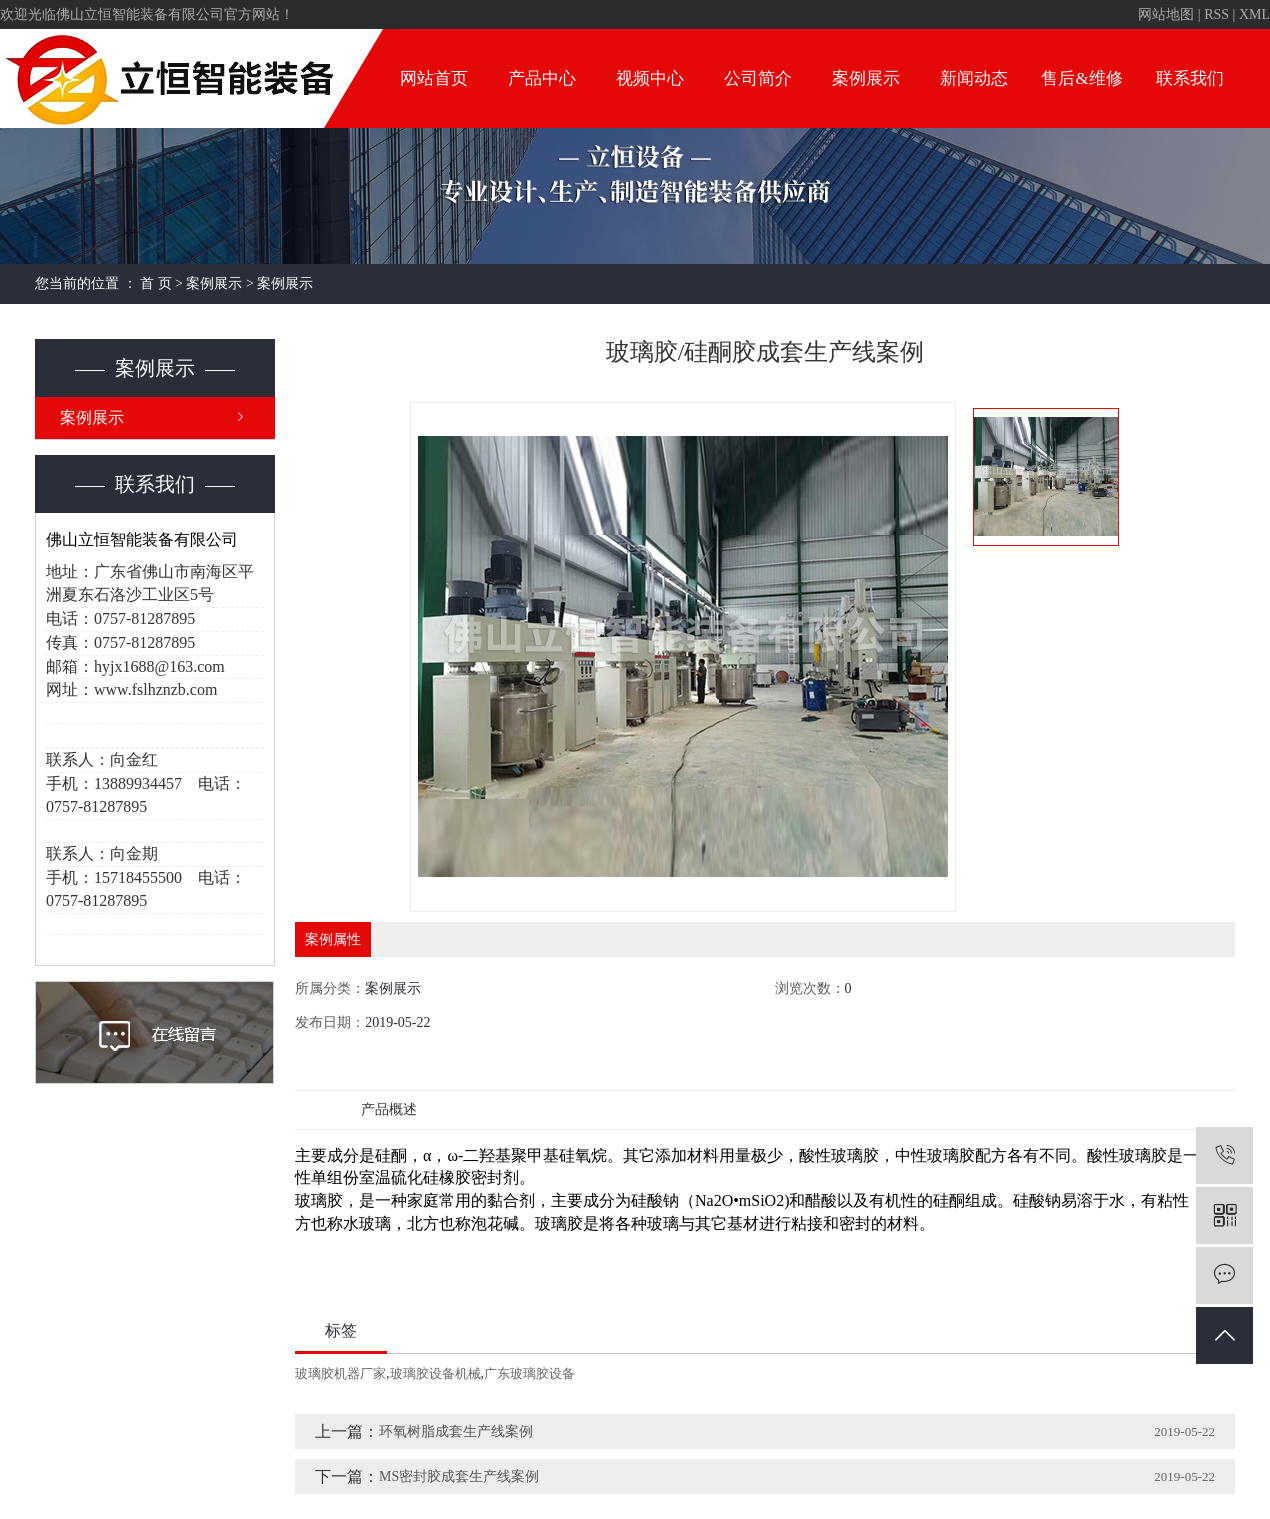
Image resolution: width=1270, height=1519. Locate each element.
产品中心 (542, 78)
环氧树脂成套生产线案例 (456, 1431)
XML (1254, 14)
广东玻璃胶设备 (529, 1373)
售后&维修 (1081, 78)
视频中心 (650, 78)
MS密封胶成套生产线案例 (459, 1476)
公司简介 (758, 78)
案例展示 (866, 78)
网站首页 (434, 78)
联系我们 (1190, 78)
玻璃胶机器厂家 (340, 1373)
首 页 (156, 283)
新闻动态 (974, 78)
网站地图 (1166, 14)
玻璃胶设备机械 (435, 1373)
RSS (1216, 14)
